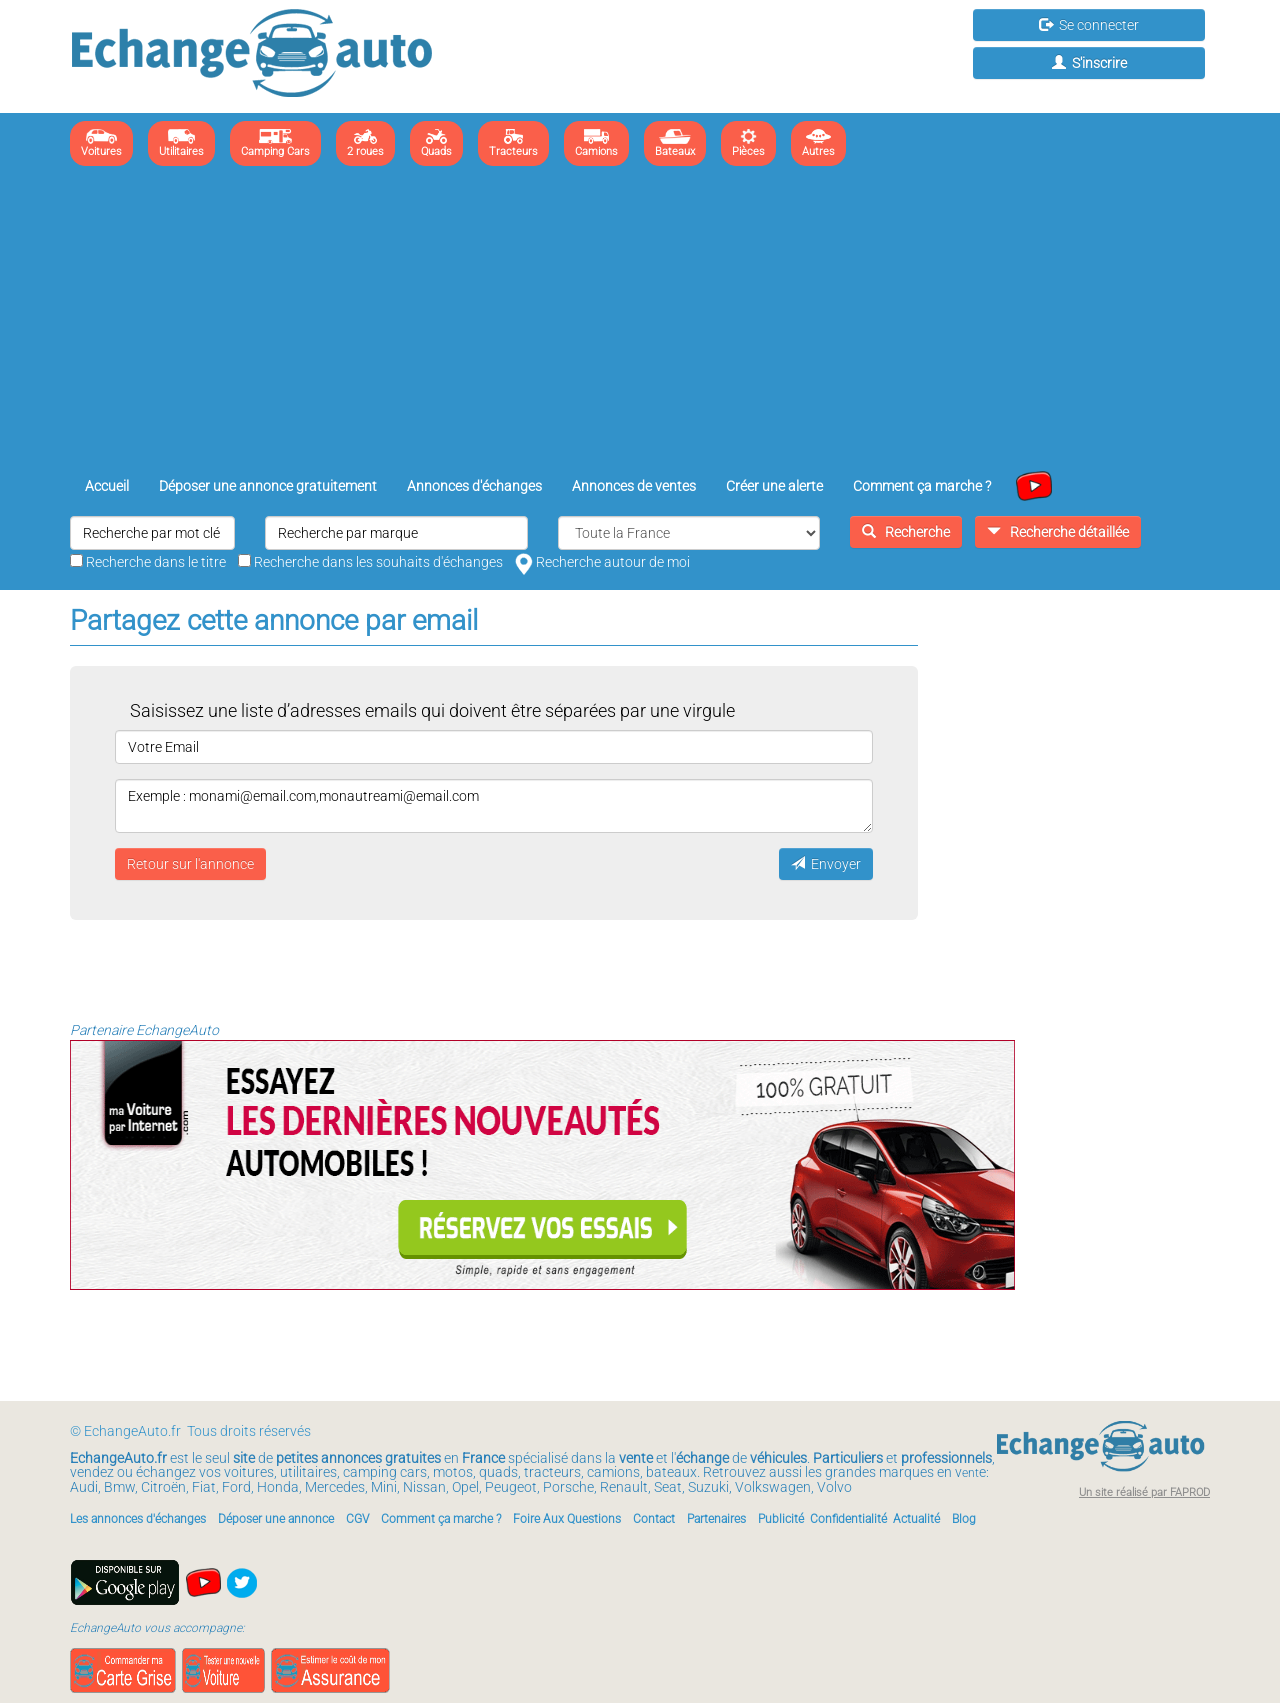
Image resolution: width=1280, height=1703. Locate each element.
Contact (654, 1519)
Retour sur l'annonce (190, 864)
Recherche (906, 532)
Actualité (916, 1519)
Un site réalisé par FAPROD (1144, 1492)
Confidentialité (848, 1519)
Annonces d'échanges (474, 486)
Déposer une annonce (276, 1519)
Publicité (781, 1519)
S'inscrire (1089, 63)
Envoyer (826, 864)
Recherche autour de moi (602, 562)
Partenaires (716, 1519)
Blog (964, 1519)
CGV (357, 1519)
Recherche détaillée (1058, 532)
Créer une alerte (774, 486)
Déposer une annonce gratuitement (268, 486)
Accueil (107, 486)
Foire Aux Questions (567, 1519)
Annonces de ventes (634, 486)
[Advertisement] (640, 321)
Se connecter (1089, 25)
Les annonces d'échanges (138, 1519)
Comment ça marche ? (922, 486)
